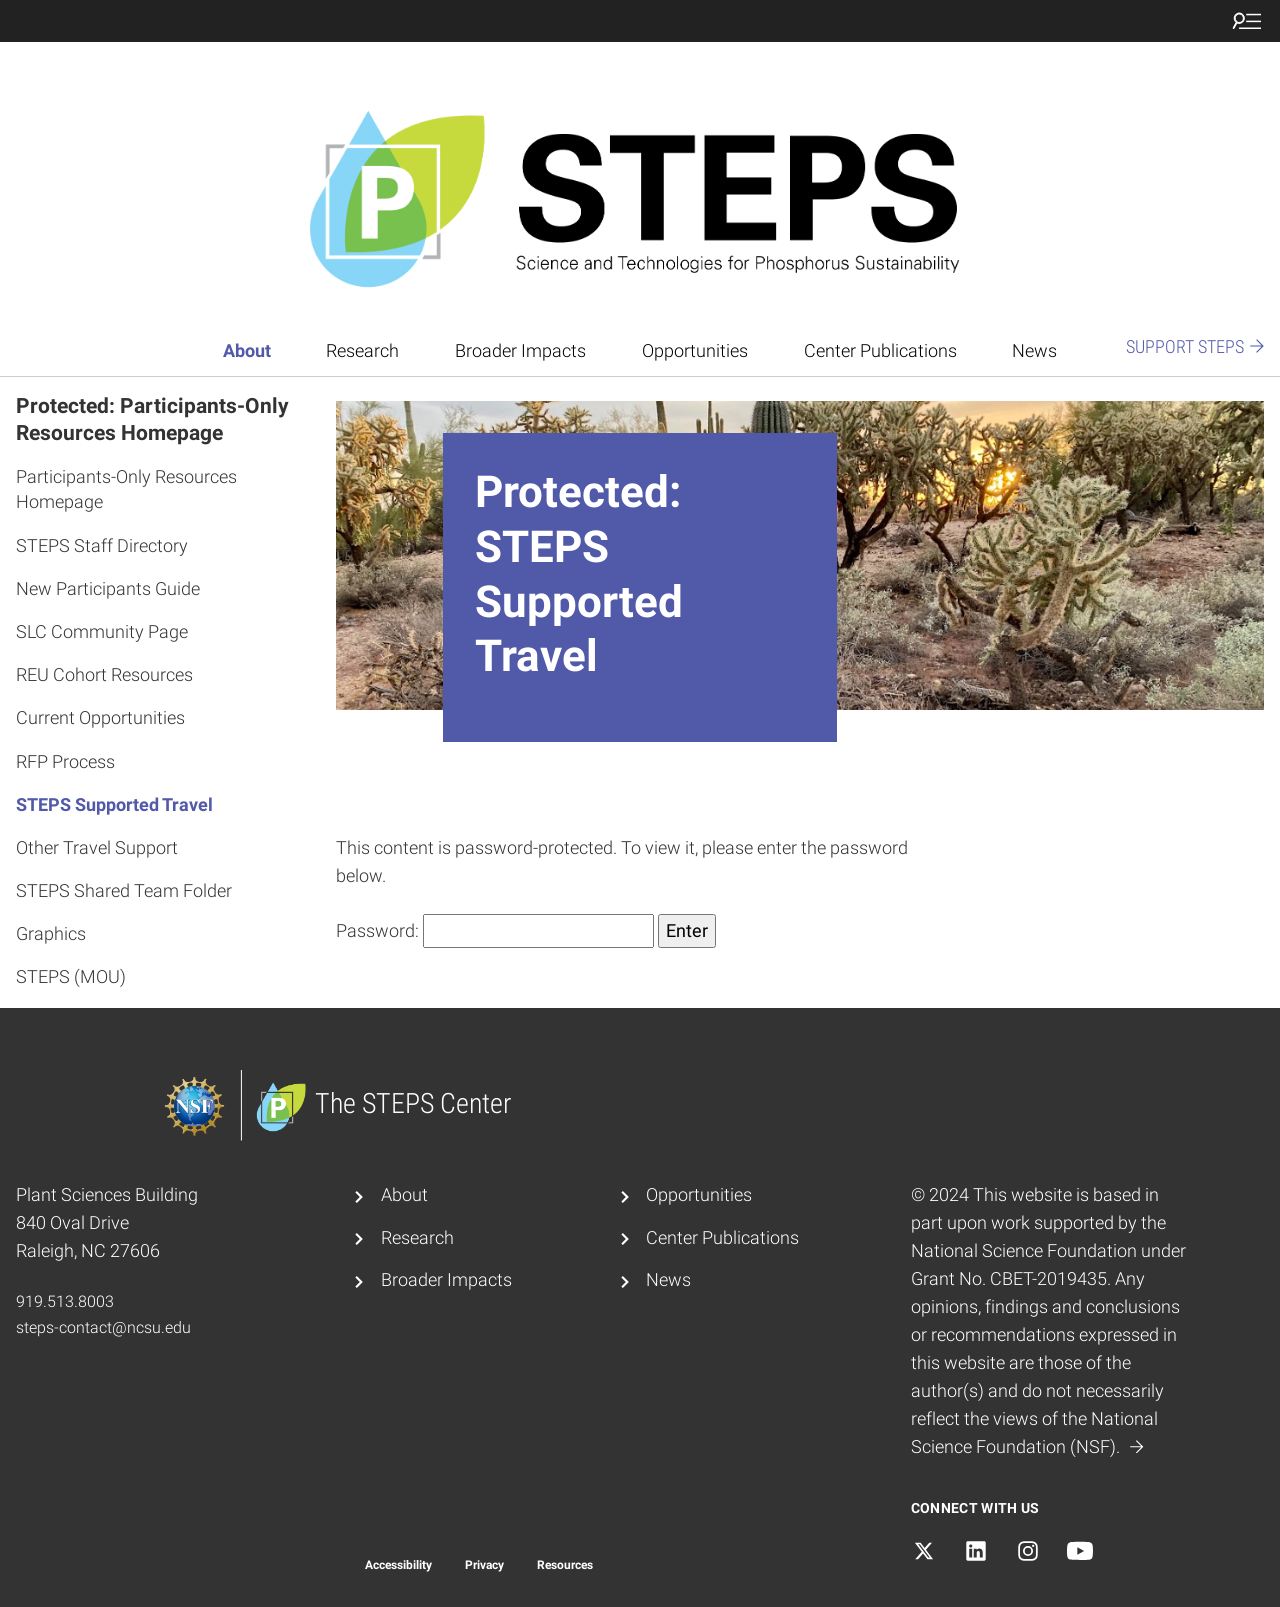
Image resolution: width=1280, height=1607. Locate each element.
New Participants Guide (108, 588)
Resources (565, 1565)
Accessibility (398, 1565)
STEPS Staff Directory (102, 545)
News (1034, 351)
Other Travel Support (97, 847)
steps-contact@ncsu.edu (103, 1327)
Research (362, 351)
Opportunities (695, 351)
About (247, 351)
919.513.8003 (65, 1301)
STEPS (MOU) (71, 976)
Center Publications (880, 351)
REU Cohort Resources (104, 674)
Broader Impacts (520, 351)
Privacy (484, 1565)
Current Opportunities (100, 717)
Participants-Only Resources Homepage (126, 489)
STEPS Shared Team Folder (124, 890)
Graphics (51, 933)
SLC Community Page (102, 631)
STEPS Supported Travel (114, 804)
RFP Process (65, 761)
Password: (495, 931)
